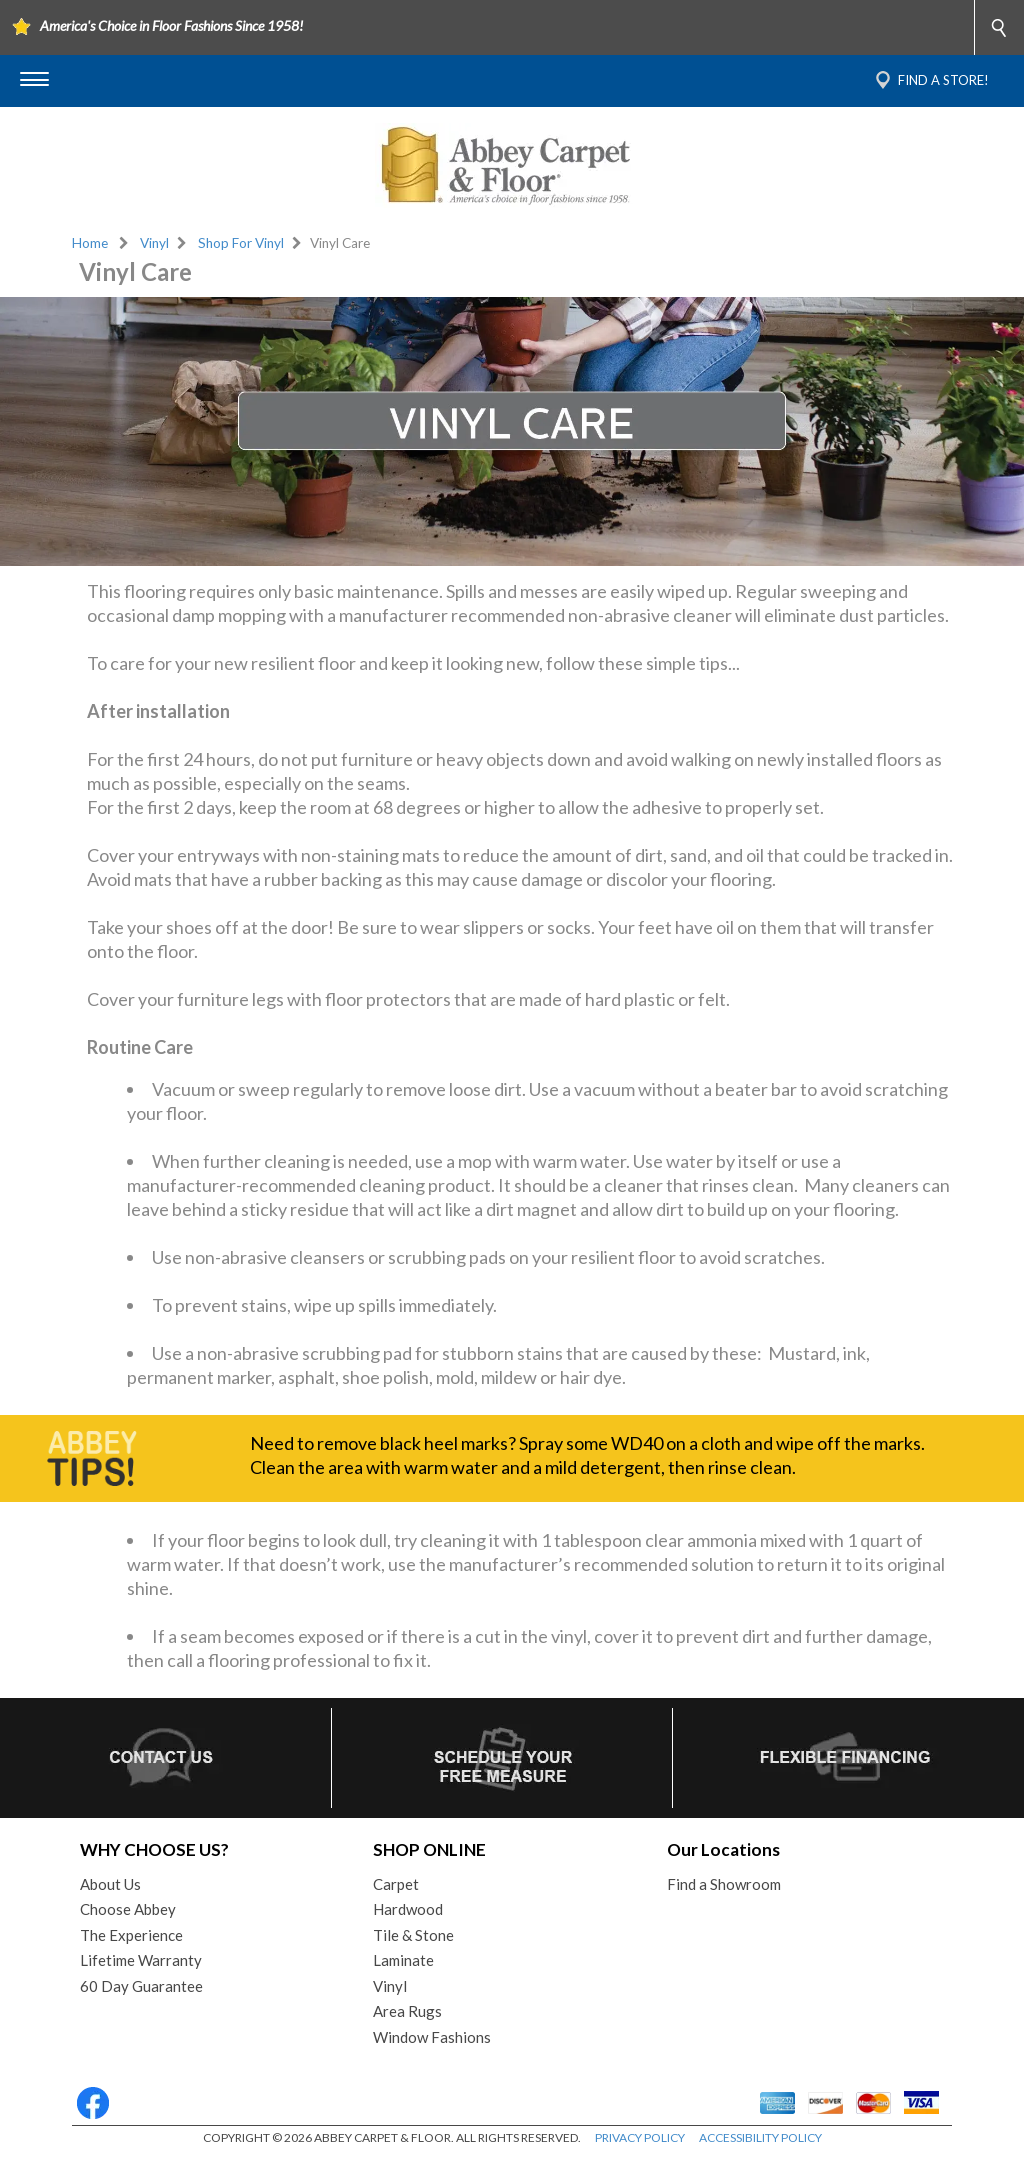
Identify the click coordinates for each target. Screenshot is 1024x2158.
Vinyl (154, 243)
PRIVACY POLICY (640, 2137)
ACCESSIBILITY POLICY (760, 2137)
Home (90, 243)
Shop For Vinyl (241, 243)
